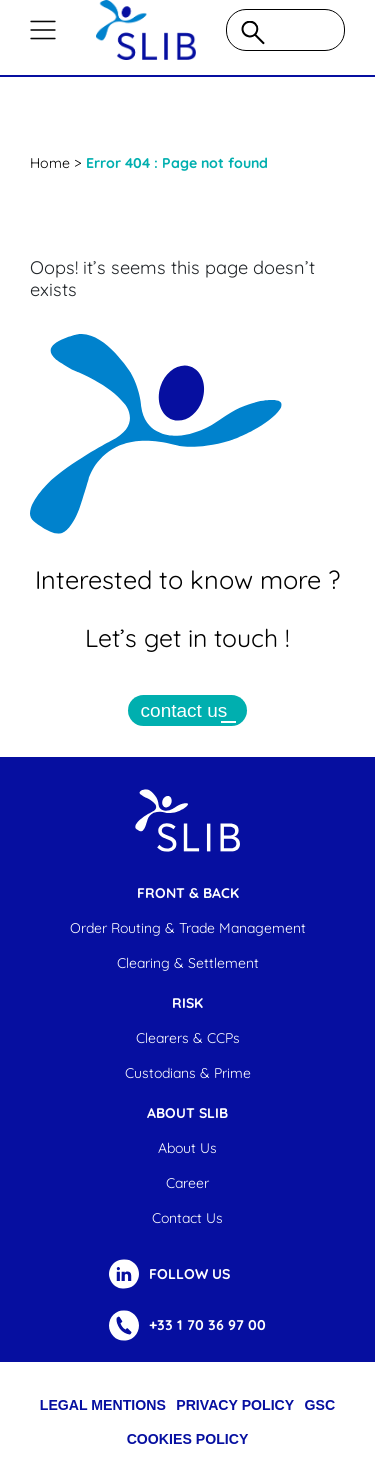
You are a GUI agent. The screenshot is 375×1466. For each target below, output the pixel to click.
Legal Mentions (103, 1405)
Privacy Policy (235, 1405)
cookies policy (188, 1439)
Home (50, 163)
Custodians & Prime (188, 1073)
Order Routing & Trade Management (188, 928)
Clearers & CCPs (188, 1038)
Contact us (187, 1218)
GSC (320, 1405)
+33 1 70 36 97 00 (207, 1325)
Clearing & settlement (188, 963)
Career (187, 1183)
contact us (184, 710)
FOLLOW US (189, 1274)
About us (187, 1148)
